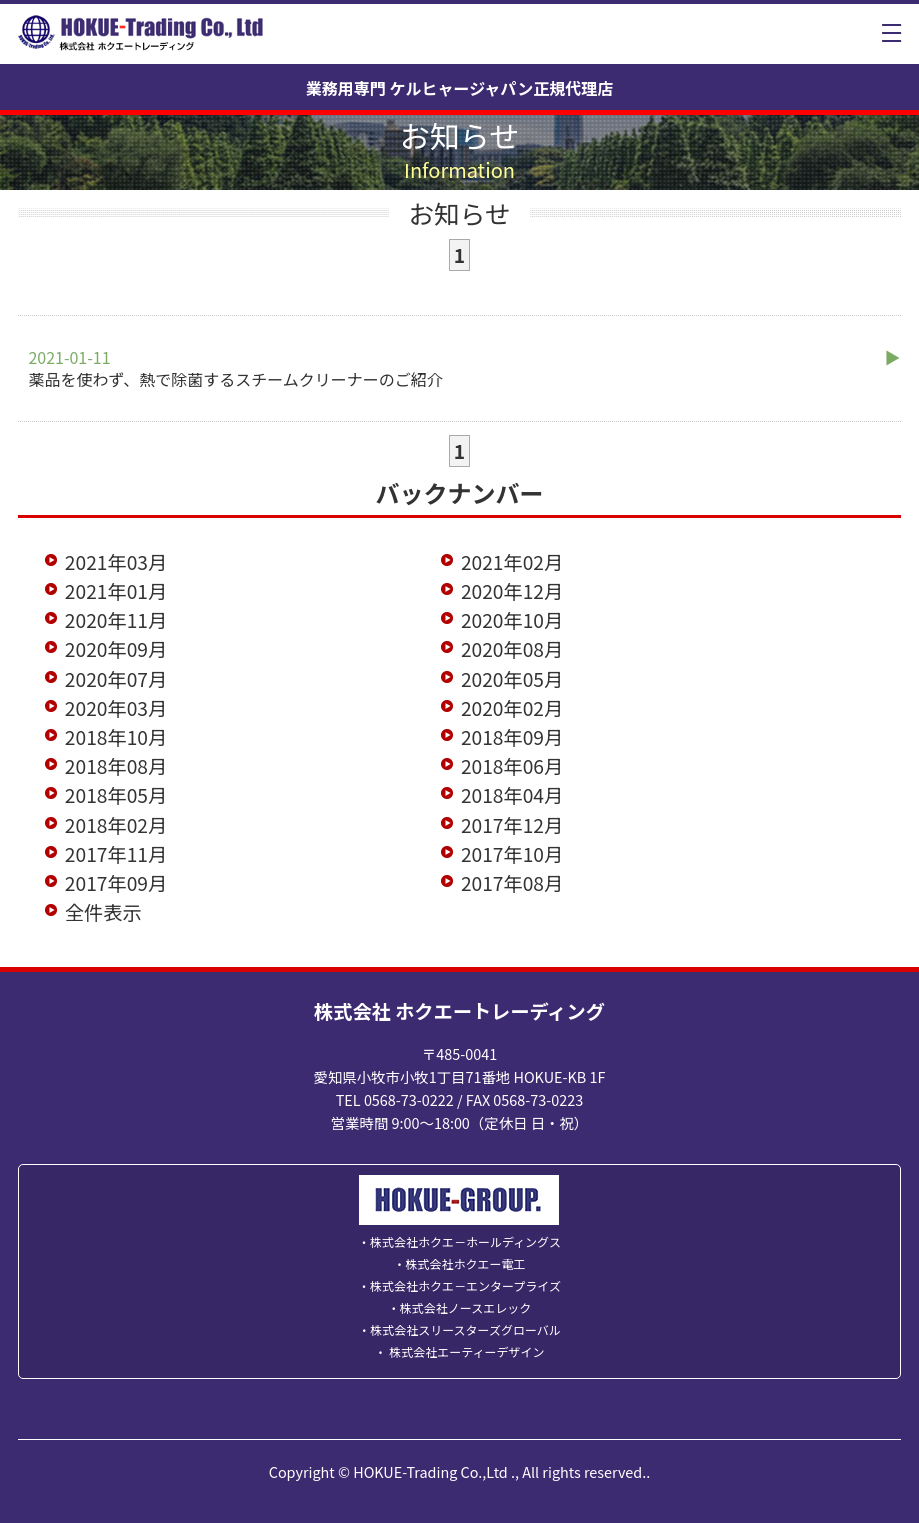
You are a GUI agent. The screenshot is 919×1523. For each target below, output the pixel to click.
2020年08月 (512, 649)
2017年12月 (512, 825)
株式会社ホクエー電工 (465, 1263)
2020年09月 (116, 649)
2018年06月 (512, 766)
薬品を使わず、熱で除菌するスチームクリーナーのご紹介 (235, 368)
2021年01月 (116, 591)
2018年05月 (116, 795)
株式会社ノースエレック (465, 1307)
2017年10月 (512, 854)
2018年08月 (116, 766)
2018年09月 (512, 737)
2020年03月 (116, 708)
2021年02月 (512, 562)
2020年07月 (116, 679)
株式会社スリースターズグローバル (465, 1329)
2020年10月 (512, 620)
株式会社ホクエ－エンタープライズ (465, 1285)
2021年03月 (116, 562)
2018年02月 (116, 825)
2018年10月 (116, 737)
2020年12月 (512, 591)
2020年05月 (512, 679)
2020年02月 (512, 708)
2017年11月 (116, 854)
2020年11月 (116, 620)
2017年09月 (116, 883)
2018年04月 (512, 795)
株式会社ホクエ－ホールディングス (465, 1241)
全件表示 (103, 912)
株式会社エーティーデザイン (466, 1351)
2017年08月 (512, 883)
